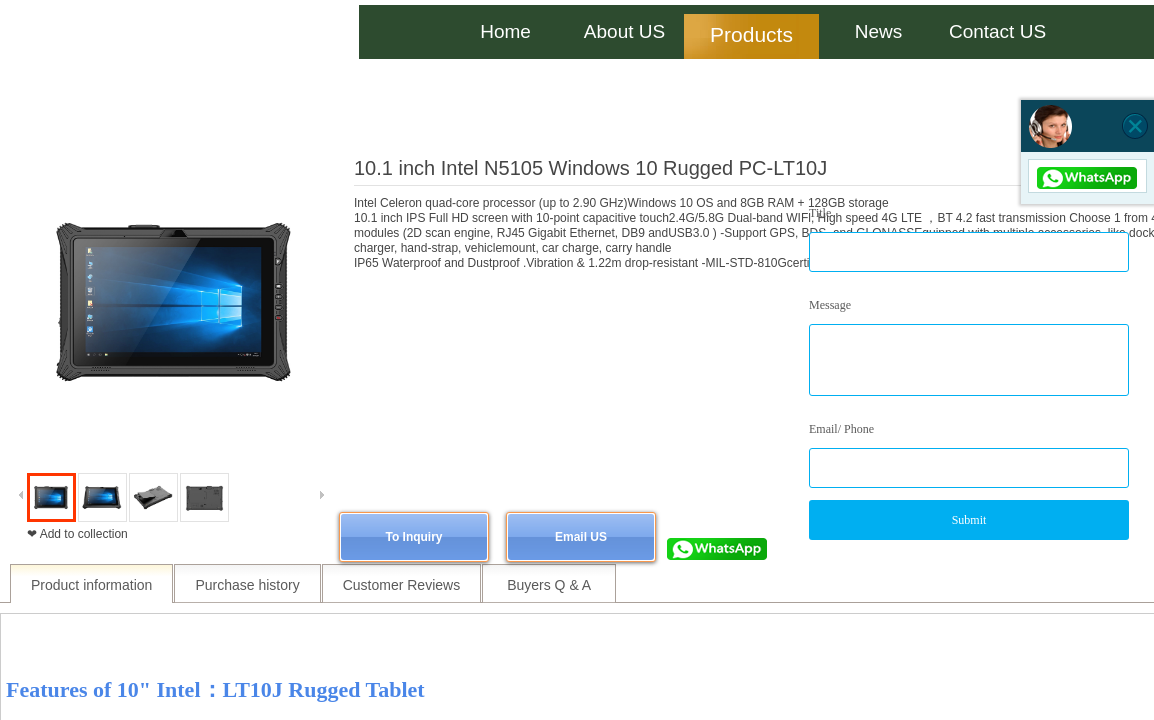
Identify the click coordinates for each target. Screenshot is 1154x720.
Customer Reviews (401, 585)
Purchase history (247, 585)
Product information (91, 585)
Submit (969, 520)
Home (505, 31)
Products (751, 34)
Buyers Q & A (549, 585)
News (879, 31)
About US (624, 31)
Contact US (997, 31)
